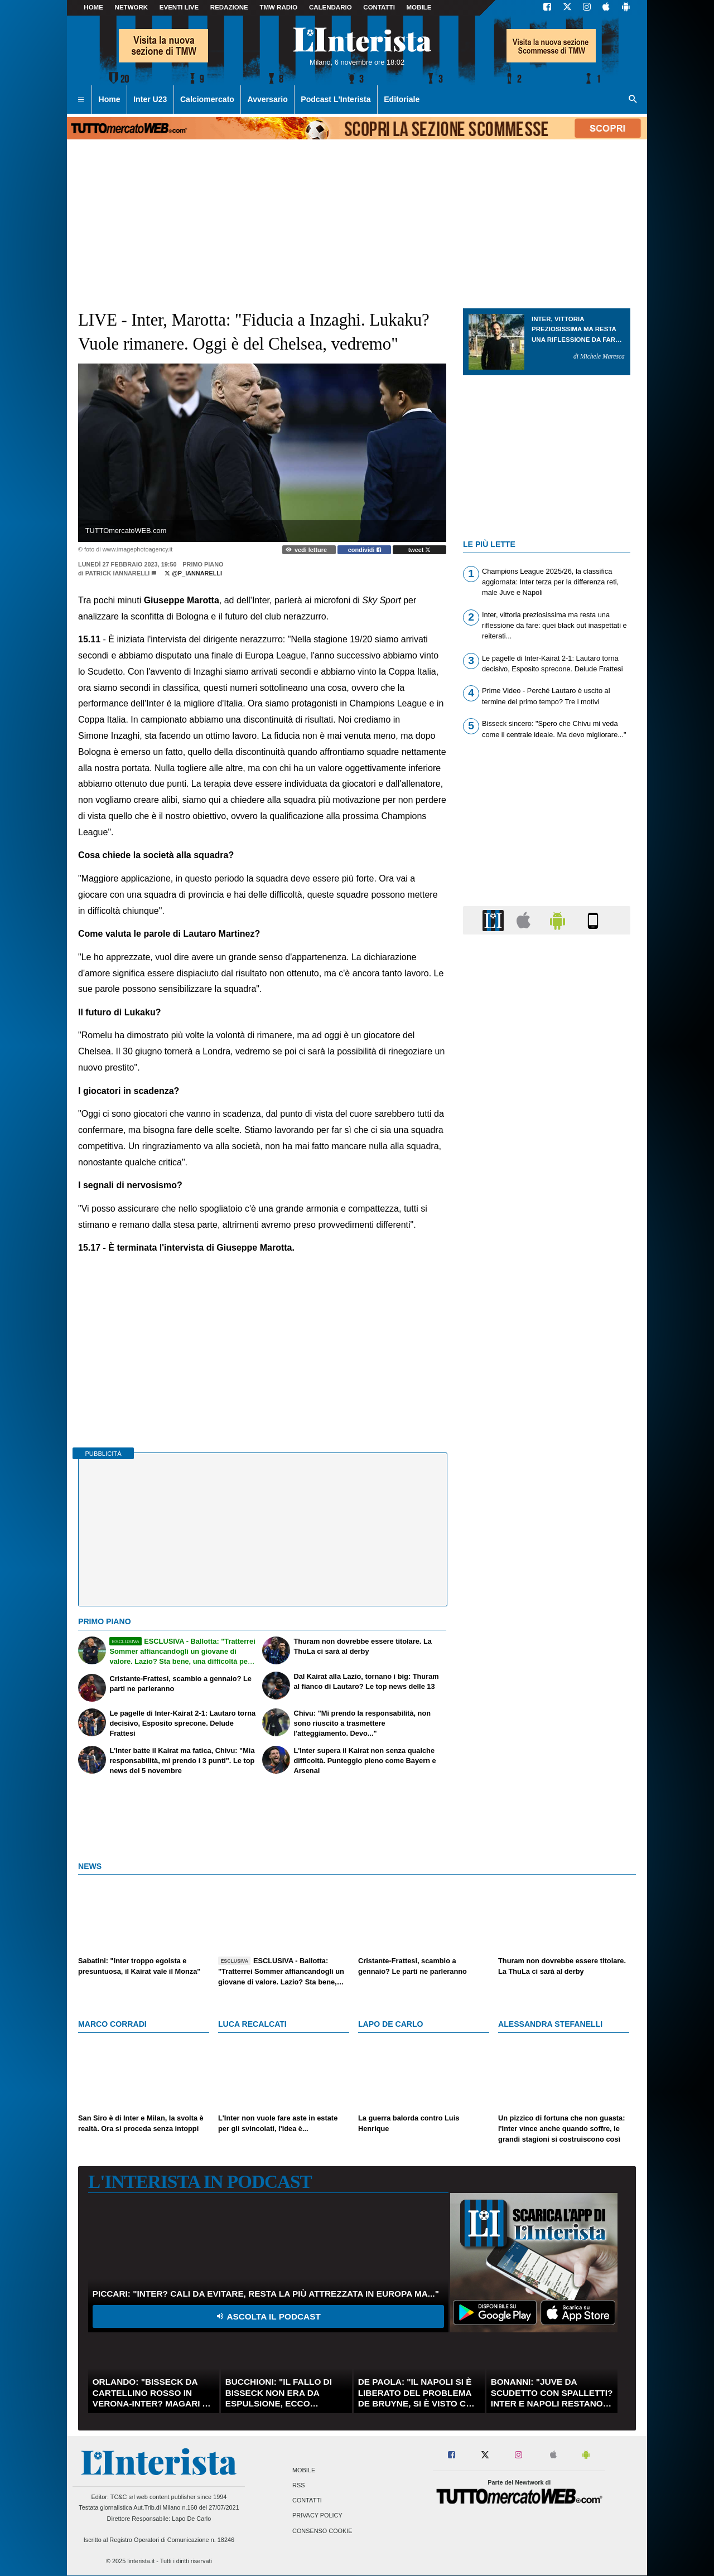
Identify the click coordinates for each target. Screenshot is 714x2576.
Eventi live (179, 7)
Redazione (229, 7)
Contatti (307, 2500)
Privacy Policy (317, 2515)
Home (93, 7)
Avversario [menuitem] (267, 99)
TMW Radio (278, 7)
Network (131, 7)
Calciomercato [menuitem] (207, 99)
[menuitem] (81, 99)
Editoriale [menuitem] (401, 99)
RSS (298, 2485)
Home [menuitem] (109, 99)
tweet (419, 549)
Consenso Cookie (322, 2530)
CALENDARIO (330, 7)
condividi (364, 549)
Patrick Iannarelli (117, 573)
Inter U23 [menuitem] (150, 99)
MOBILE (419, 7)
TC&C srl (122, 2496)
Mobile (303, 2470)
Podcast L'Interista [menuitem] (335, 99)
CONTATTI (379, 7)
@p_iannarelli (193, 573)
